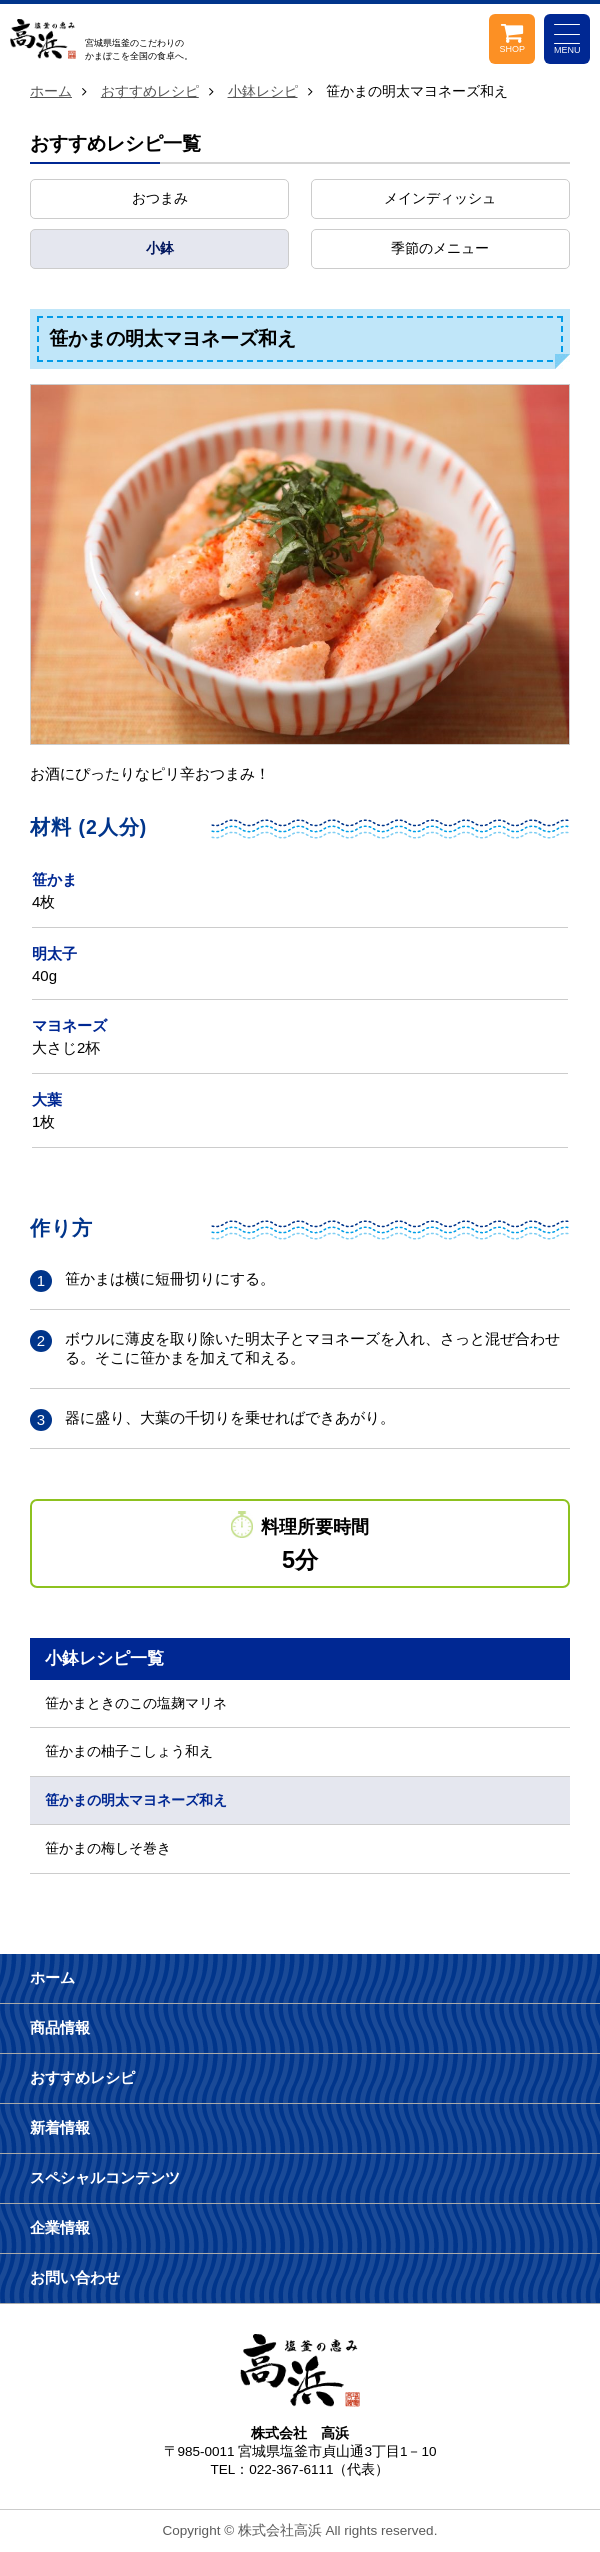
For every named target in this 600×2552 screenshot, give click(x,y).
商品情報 (60, 2027)
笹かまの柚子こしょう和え (129, 1751)
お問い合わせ (75, 2277)
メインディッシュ (440, 198)
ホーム (51, 91)
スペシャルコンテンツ (105, 2177)
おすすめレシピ (150, 91)
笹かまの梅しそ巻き (108, 1848)
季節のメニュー (440, 248)
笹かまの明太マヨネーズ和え (136, 1800)
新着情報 (60, 2127)
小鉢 (160, 248)
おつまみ (160, 198)
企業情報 (60, 2227)
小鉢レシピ (263, 91)
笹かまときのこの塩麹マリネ (136, 1703)
